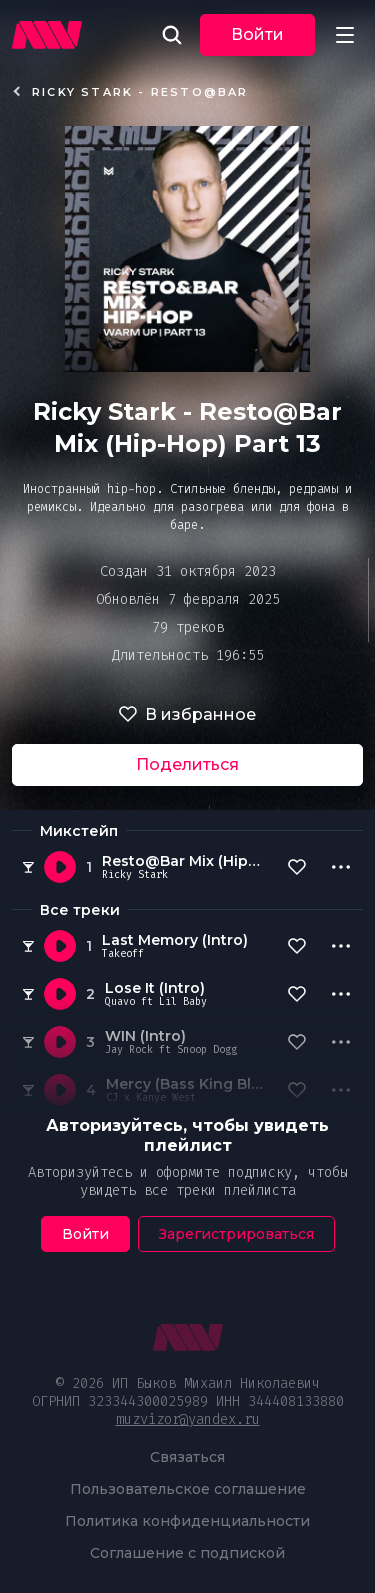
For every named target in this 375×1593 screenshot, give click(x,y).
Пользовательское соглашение (188, 1489)
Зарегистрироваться (236, 1234)
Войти (257, 34)
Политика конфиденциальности (187, 1521)
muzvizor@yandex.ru (188, 1419)
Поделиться (187, 764)
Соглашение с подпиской (187, 1553)
